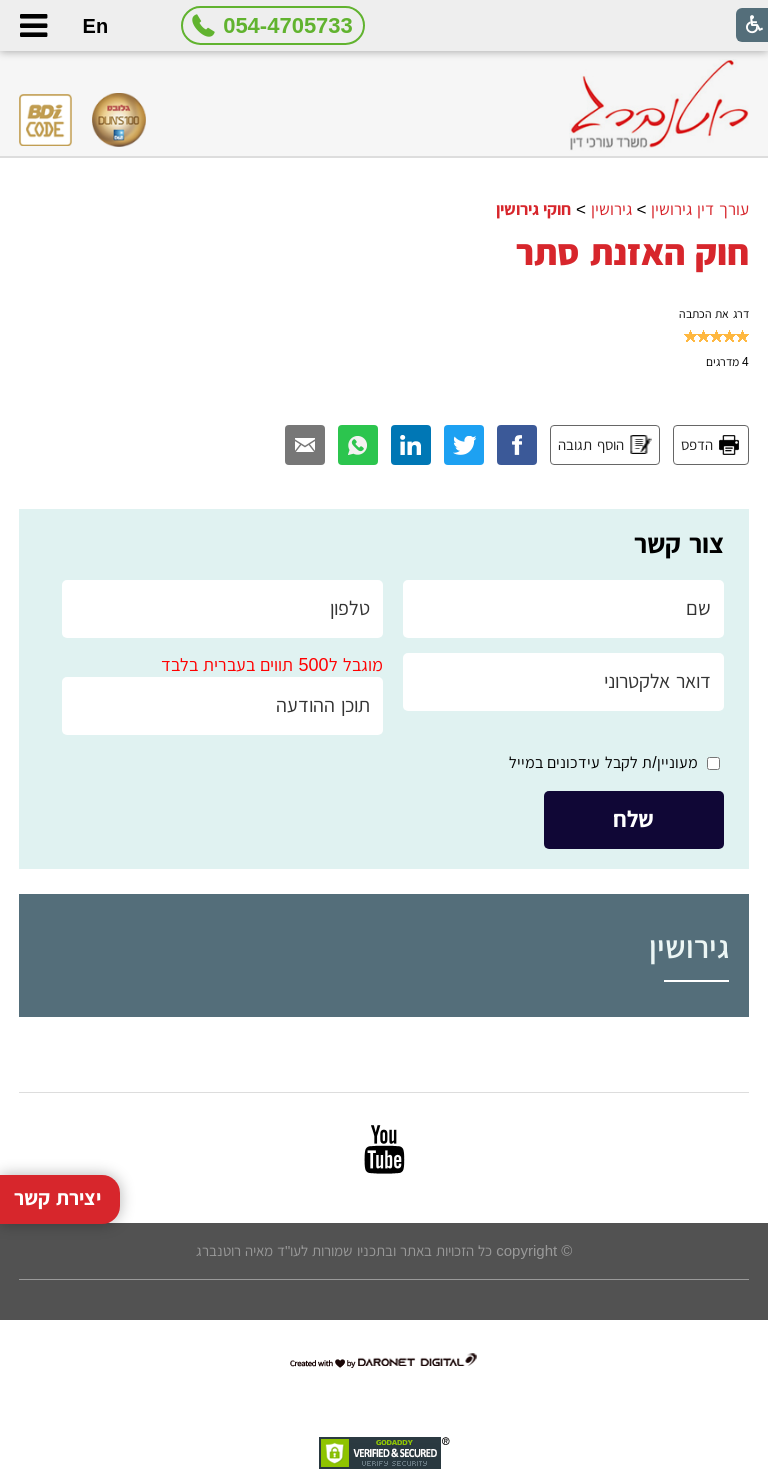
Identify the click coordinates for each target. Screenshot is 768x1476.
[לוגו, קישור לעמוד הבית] (659, 105)
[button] (33, 25)
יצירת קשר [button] (57, 1175)
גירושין (611, 209)
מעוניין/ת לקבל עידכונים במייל (603, 762)
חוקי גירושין (534, 209)
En (96, 26)
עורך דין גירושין (700, 209)
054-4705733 (288, 25)
